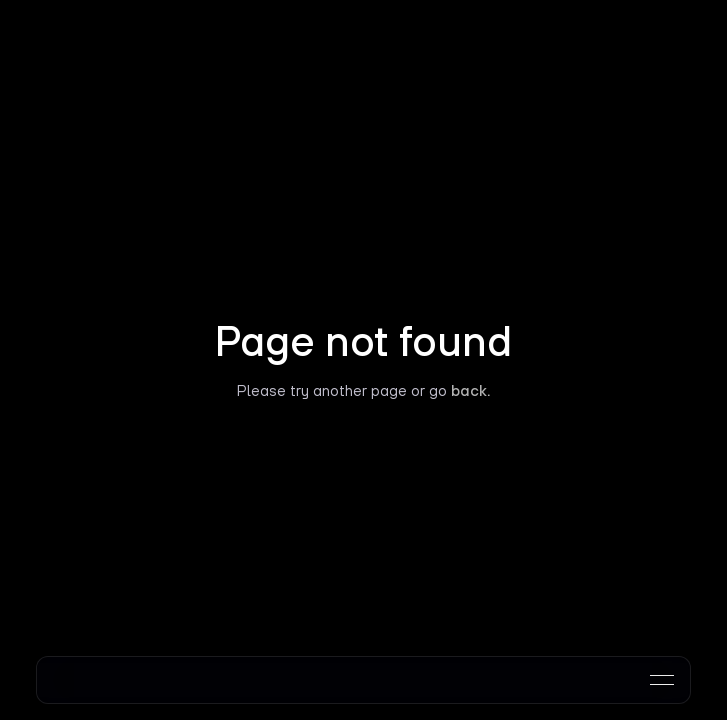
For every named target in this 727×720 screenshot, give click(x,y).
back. (470, 390)
